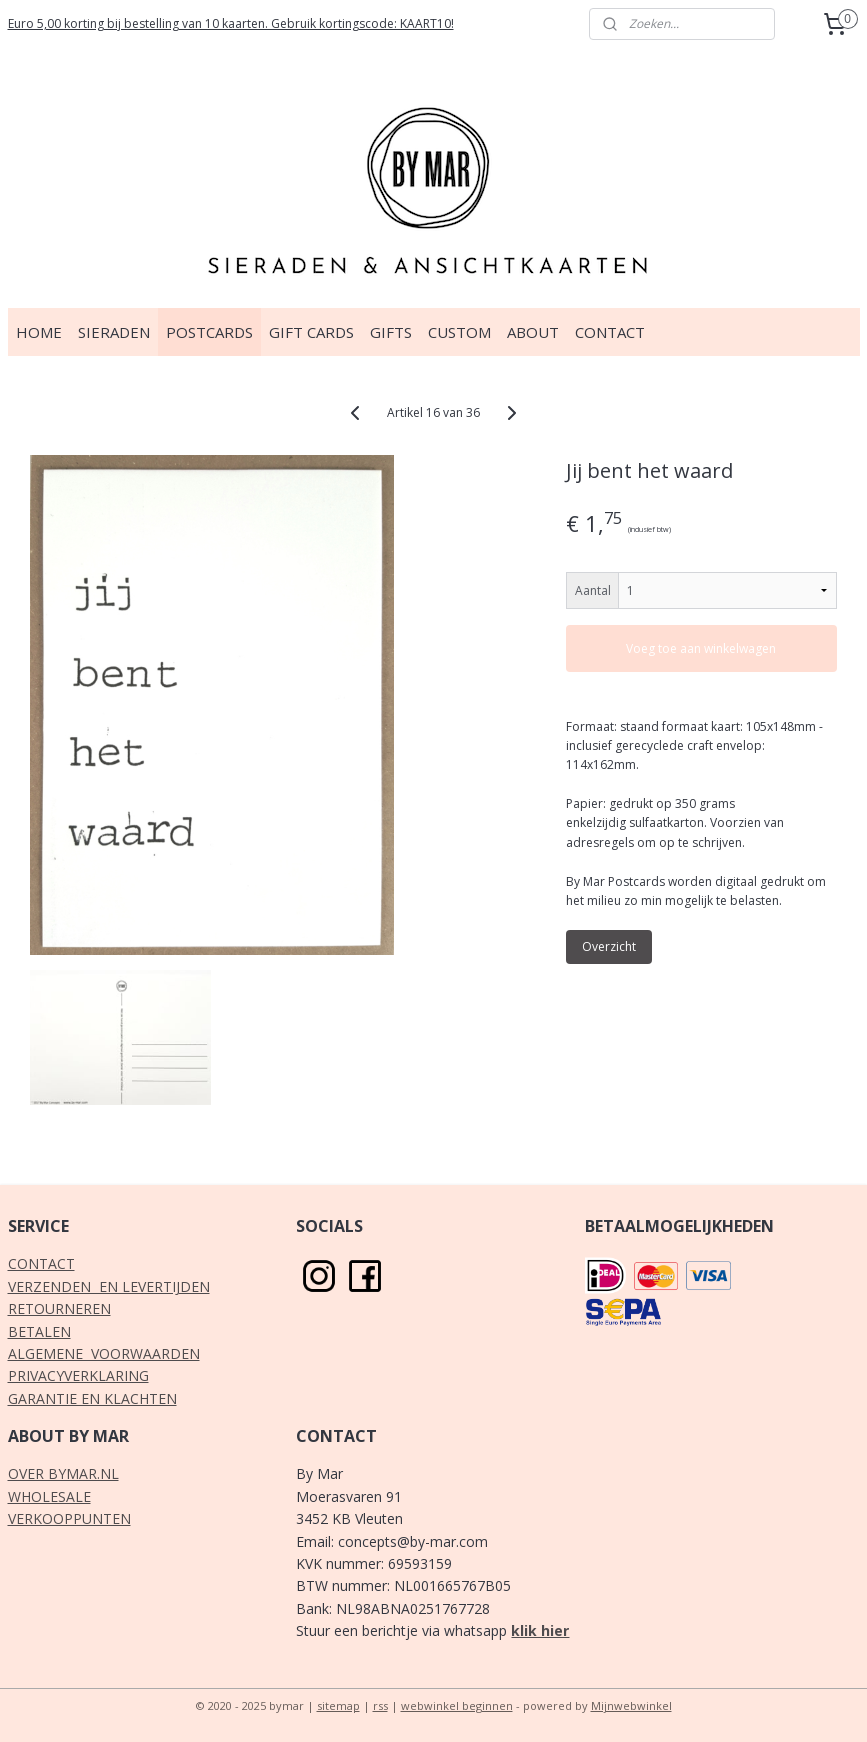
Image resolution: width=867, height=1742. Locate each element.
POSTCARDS (209, 332)
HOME (39, 332)
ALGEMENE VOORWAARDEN (104, 1353)
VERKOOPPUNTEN (69, 1518)
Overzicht (609, 946)
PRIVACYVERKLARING (78, 1375)
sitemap (338, 1705)
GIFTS (391, 332)
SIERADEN (114, 332)
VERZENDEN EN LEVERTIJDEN (109, 1286)
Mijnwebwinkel (631, 1705)
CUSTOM (459, 332)
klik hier (540, 1630)
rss (380, 1705)
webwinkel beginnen (457, 1705)
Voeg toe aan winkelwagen (701, 648)
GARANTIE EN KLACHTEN (92, 1398)
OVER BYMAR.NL (63, 1473)
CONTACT (610, 332)
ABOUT (533, 332)
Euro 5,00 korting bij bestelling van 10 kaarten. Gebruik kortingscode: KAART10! (231, 23)
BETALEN (39, 1331)
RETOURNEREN (59, 1308)
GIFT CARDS (311, 332)
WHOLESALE (49, 1496)
